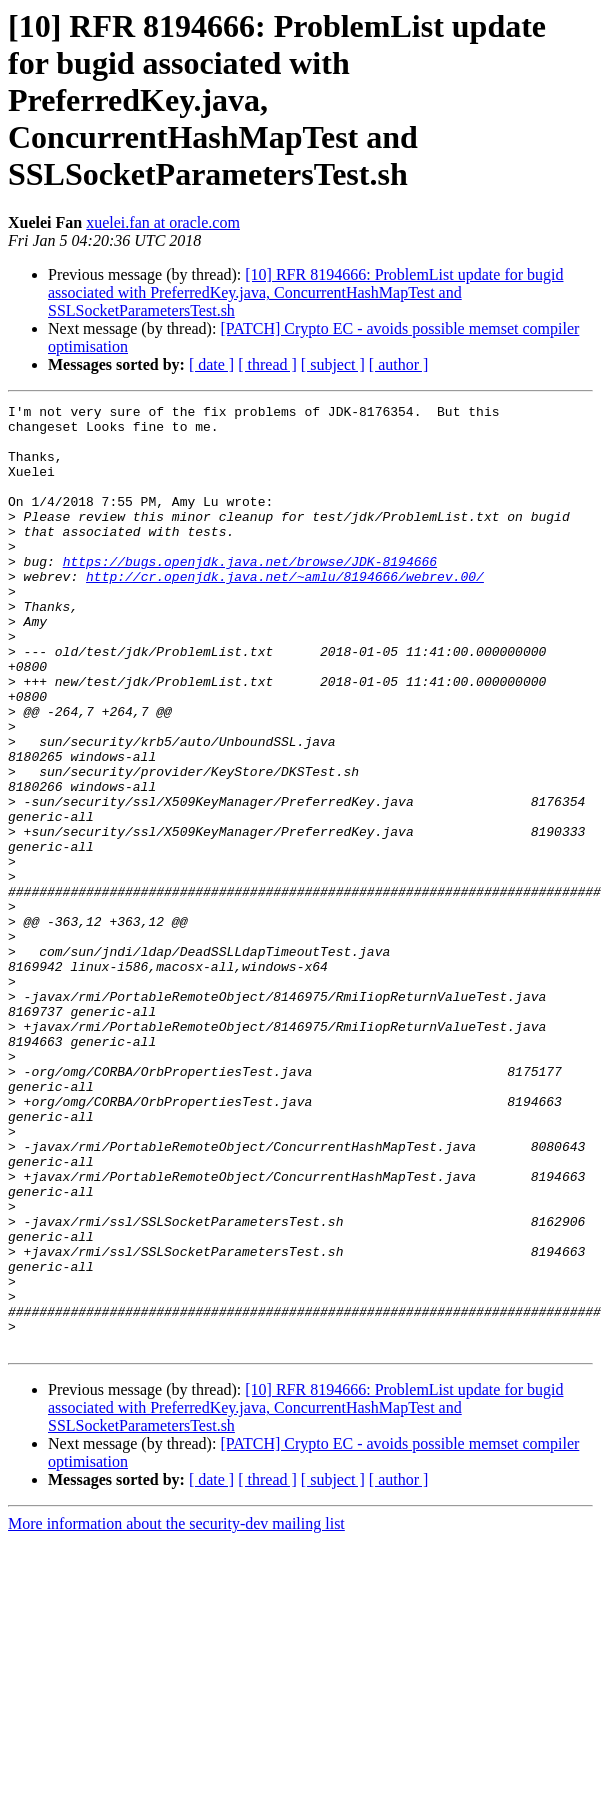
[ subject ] (333, 364)
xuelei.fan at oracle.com (163, 222)
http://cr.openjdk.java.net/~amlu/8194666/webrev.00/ (285, 612)
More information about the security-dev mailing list (176, 1712)
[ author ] (399, 364)
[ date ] (211, 364)
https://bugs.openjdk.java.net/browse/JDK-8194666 (250, 594)
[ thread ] (267, 364)
